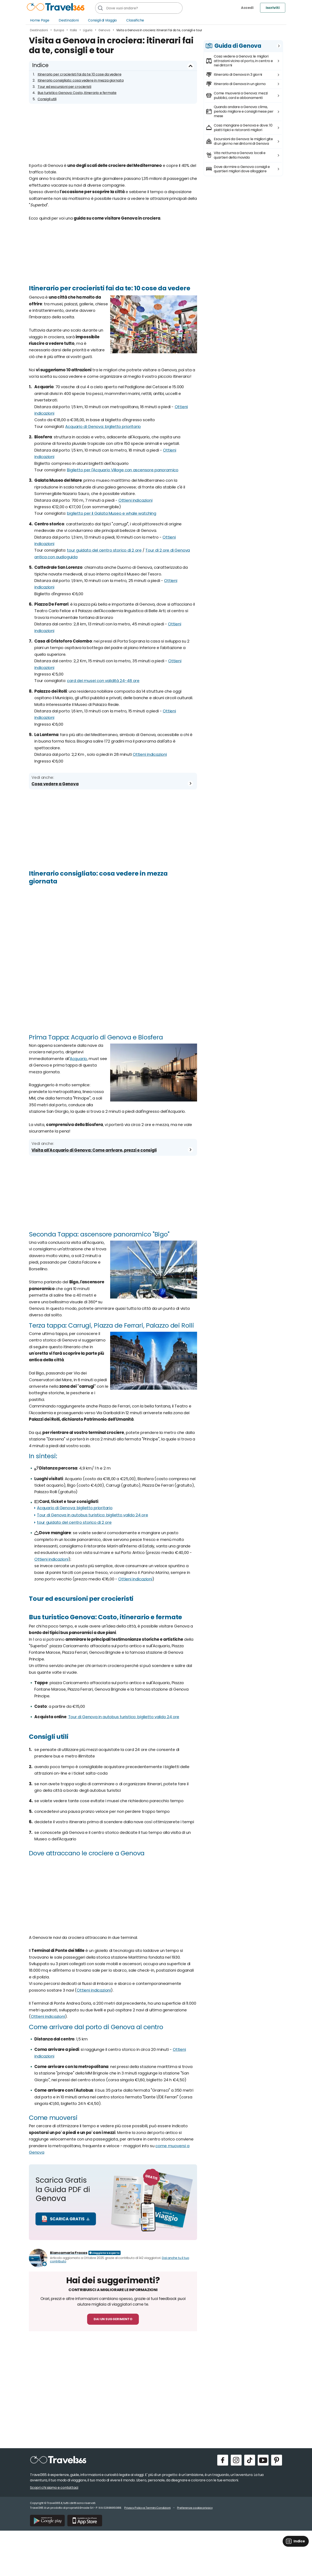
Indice (40, 65)
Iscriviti (273, 7)
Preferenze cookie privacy (195, 2508)
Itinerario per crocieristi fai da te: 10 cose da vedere (79, 74)
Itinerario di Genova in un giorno (240, 83)
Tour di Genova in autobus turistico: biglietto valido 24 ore (92, 1515)
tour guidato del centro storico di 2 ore (104, 550)
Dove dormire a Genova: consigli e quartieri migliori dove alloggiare (242, 169)
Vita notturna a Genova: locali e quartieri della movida (240, 155)
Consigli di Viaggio (102, 20)
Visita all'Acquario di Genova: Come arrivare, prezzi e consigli (94, 1150)
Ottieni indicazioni (135, 500)
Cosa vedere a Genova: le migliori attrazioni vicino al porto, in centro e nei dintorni (243, 61)
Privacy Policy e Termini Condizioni (147, 2508)
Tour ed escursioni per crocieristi (64, 86)
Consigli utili (47, 99)
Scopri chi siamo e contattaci (54, 2487)
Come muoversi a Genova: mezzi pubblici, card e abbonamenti (241, 95)
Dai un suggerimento (113, 2319)
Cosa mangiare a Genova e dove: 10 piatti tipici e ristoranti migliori (243, 127)
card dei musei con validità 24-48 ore (103, 680)
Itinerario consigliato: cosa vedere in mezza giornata (80, 80)
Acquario (78, 1058)
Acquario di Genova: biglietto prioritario (103, 426)
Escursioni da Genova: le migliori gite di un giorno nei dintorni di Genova (243, 141)
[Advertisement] (113, 830)
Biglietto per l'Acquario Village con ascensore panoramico (122, 470)
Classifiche (135, 20)
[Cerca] (100, 8)
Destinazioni (69, 20)
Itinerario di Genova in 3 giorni (238, 74)
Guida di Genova (237, 46)
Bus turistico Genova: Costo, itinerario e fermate (77, 92)
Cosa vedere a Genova (55, 784)
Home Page (39, 20)
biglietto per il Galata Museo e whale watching (111, 513)
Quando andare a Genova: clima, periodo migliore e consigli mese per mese (243, 111)
